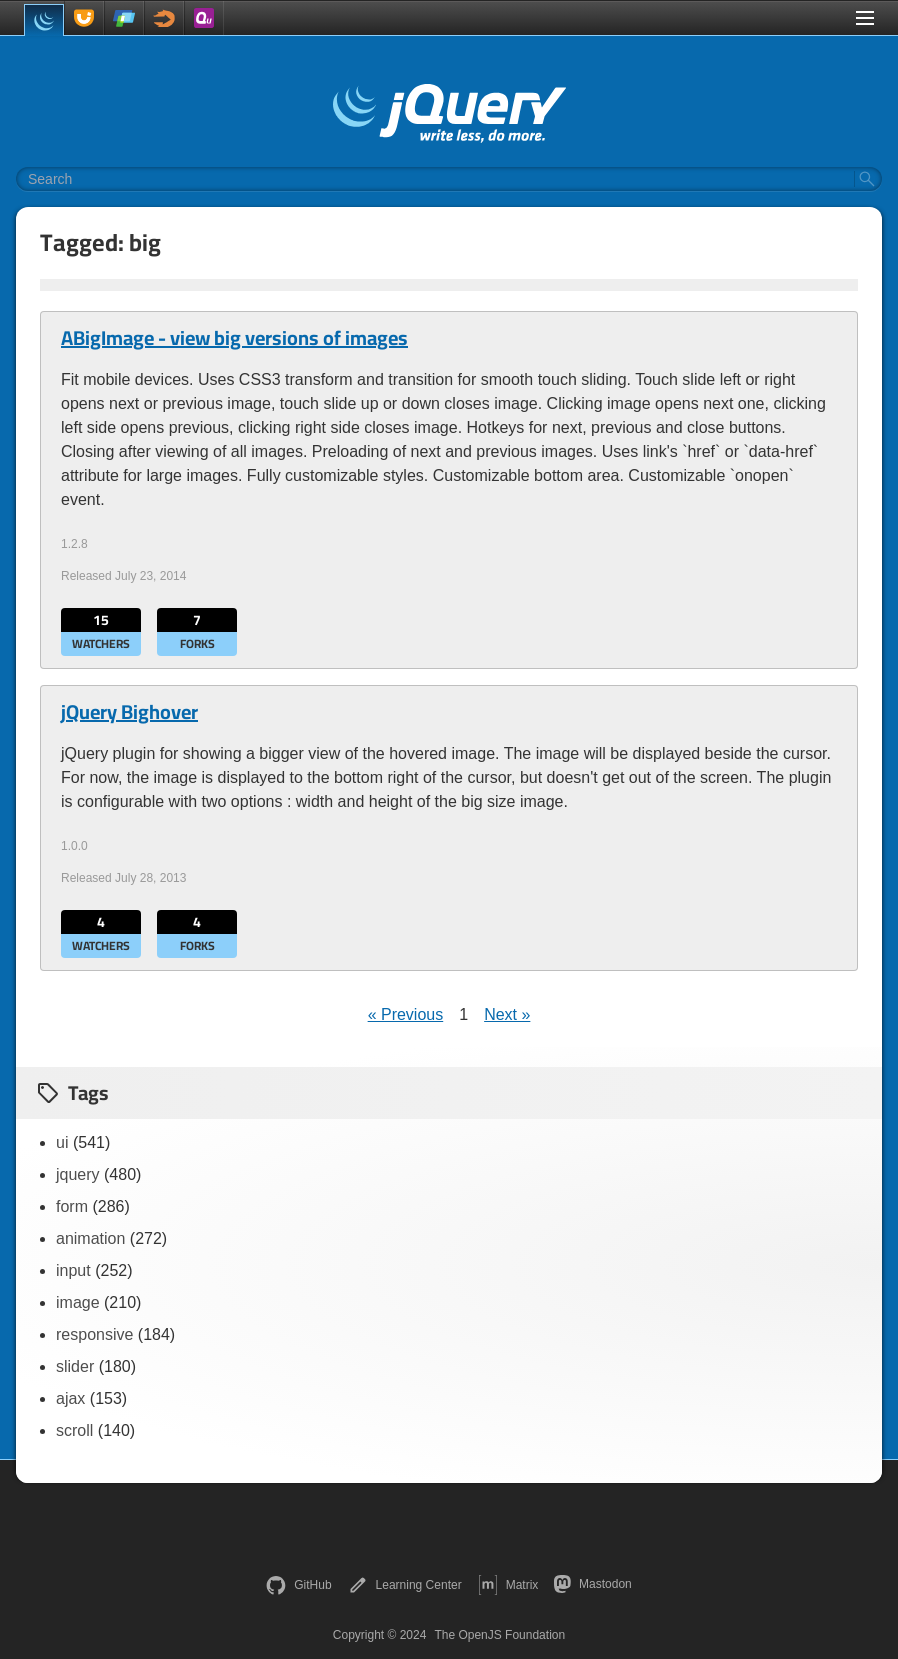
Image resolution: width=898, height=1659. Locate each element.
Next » (507, 1014)
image (78, 1302)
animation (90, 1238)
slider (75, 1366)
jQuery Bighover (129, 712)
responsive (94, 1334)
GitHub (298, 1585)
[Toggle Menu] (865, 18)
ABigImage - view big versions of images (234, 338)
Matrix (508, 1585)
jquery (78, 1174)
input (73, 1270)
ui (62, 1142)
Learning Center (405, 1585)
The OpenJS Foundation (499, 1635)
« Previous (406, 1014)
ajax (70, 1398)
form (72, 1206)
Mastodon (592, 1584)
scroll (74, 1430)
